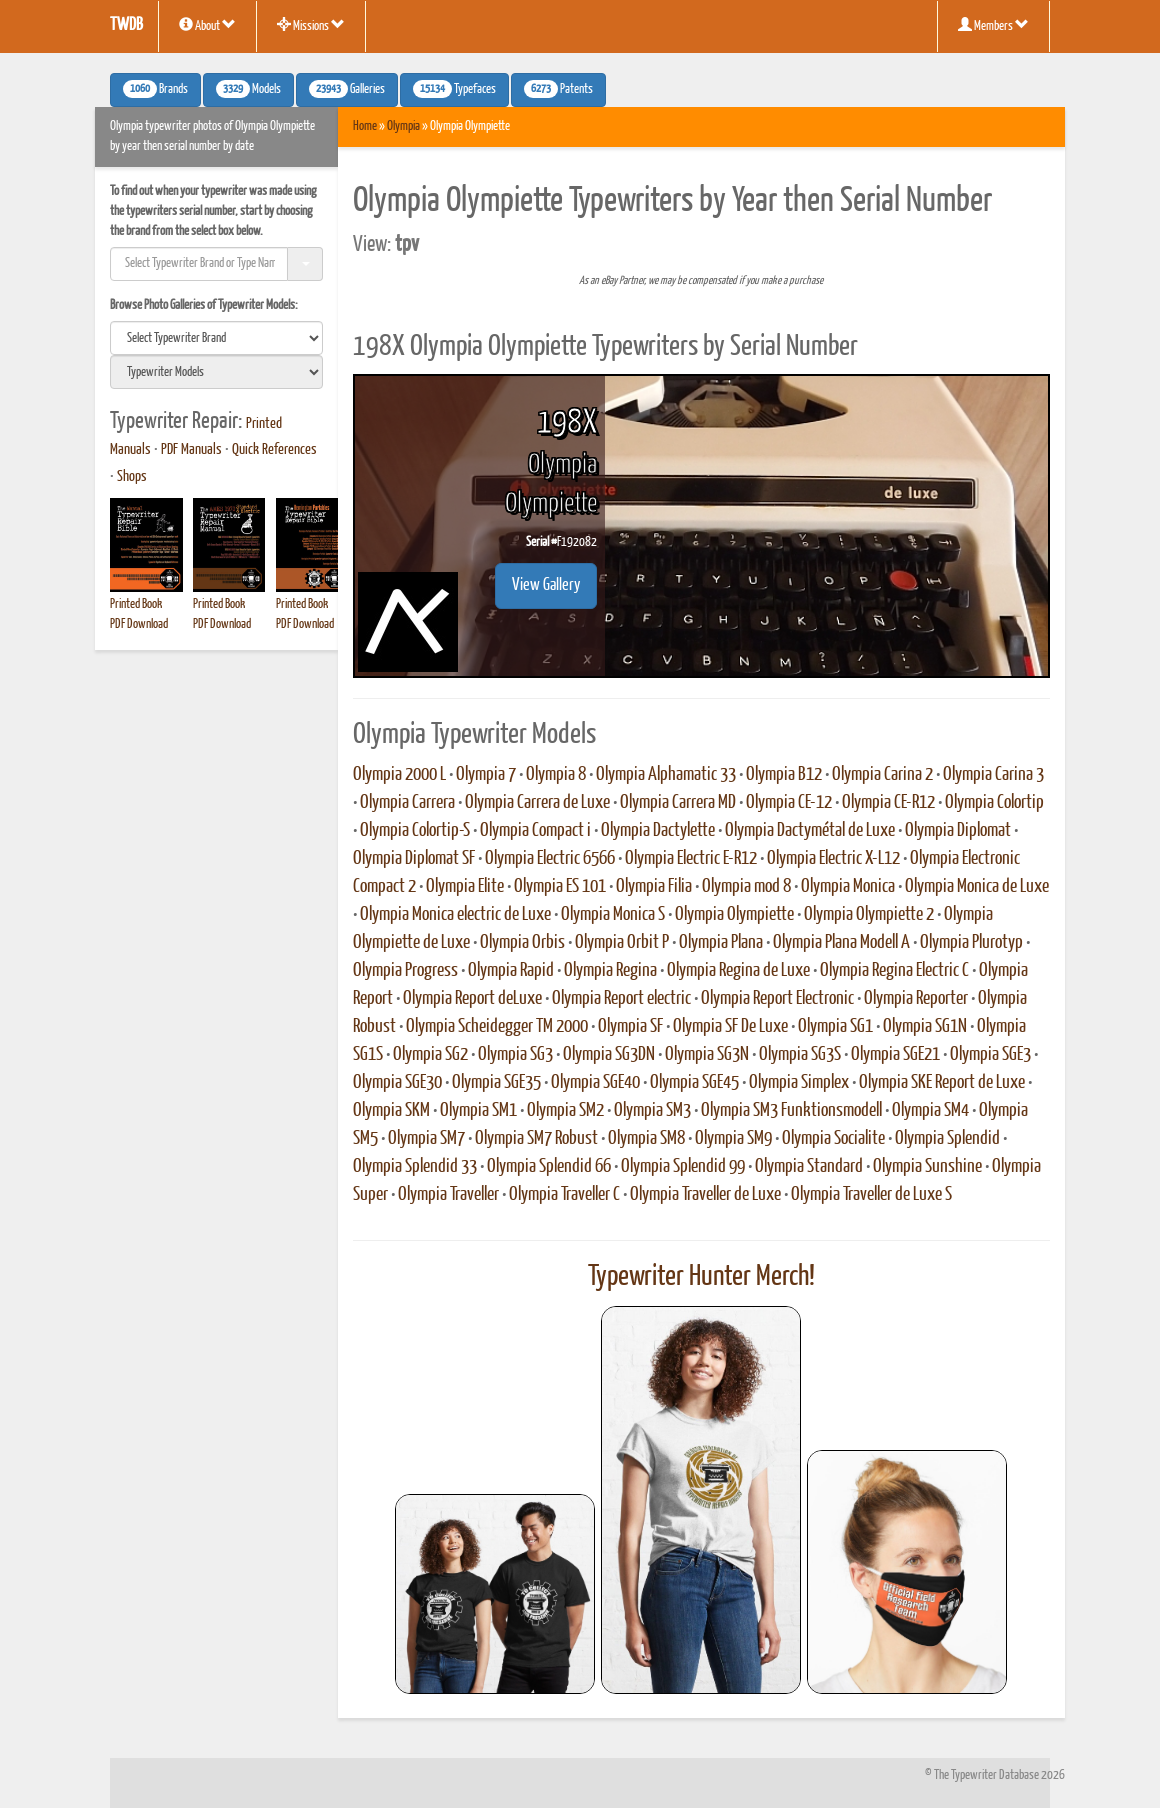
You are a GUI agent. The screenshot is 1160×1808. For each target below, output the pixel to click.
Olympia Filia (654, 887)
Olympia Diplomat (958, 831)
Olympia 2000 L (399, 775)
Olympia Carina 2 (882, 775)
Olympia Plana (721, 943)
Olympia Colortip (994, 803)
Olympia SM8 (646, 1139)
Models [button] (248, 89)
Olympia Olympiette (734, 915)
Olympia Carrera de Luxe (537, 803)
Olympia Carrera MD (678, 803)
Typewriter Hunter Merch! (701, 1277)
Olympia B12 (784, 775)
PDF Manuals (191, 450)
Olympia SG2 (430, 1055)
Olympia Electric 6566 (550, 859)
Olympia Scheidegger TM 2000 (497, 1027)
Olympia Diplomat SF (414, 859)
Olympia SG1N (925, 1027)
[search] (216, 338)
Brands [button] (155, 89)
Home (365, 126)
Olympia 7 (486, 775)
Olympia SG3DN (609, 1055)
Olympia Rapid (511, 971)
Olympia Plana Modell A (841, 943)
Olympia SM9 (733, 1139)
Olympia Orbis (522, 943)
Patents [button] (558, 89)
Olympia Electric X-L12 (833, 859)
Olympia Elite (465, 887)
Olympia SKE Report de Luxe (942, 1083)
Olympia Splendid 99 (683, 1167)
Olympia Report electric (621, 999)
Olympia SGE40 (595, 1083)
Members (993, 25)
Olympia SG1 (835, 1027)
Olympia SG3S (800, 1055)
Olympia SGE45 (694, 1083)
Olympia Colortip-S (415, 831)
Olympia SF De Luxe (730, 1027)
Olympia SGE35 (496, 1083)
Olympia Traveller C (564, 1195)
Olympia (403, 126)
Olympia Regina (610, 971)
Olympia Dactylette (658, 831)
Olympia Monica (848, 887)
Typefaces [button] (454, 89)
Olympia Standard (809, 1167)
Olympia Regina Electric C (894, 971)
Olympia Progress (405, 971)
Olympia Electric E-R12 (691, 859)
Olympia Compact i (535, 831)
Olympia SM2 (565, 1111)
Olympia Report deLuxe (472, 999)
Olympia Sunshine (927, 1167)
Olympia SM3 (652, 1111)
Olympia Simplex (799, 1083)
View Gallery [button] (546, 585)
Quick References (274, 450)
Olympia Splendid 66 (549, 1167)
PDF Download (139, 624)
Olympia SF (630, 1027)
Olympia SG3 (515, 1055)
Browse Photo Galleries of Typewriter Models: (204, 305)
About (207, 25)
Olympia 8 (556, 775)
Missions (311, 25)
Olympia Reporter (916, 999)
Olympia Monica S (613, 915)
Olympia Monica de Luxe (977, 887)
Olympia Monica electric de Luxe (455, 915)
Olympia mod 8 (746, 887)
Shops (132, 477)
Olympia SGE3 (990, 1055)
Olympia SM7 (426, 1139)
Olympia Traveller (448, 1195)
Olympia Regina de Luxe (738, 971)
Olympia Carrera (407, 803)
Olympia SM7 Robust (536, 1139)
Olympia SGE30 (397, 1083)
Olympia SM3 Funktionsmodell (791, 1111)
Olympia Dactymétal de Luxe (810, 831)
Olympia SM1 (478, 1111)
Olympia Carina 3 (993, 775)
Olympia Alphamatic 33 (666, 775)
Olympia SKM (391, 1111)
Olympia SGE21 (895, 1055)
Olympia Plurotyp (971, 943)
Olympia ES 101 (560, 887)
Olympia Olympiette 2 (869, 915)
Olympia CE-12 (789, 803)
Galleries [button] (347, 89)
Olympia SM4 (930, 1111)
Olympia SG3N (707, 1055)
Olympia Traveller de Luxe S (871, 1195)
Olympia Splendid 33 (415, 1167)
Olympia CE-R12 (888, 803)
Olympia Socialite (833, 1139)
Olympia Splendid (947, 1139)
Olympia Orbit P (622, 943)
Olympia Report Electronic (777, 999)
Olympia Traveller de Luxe (705, 1195)
